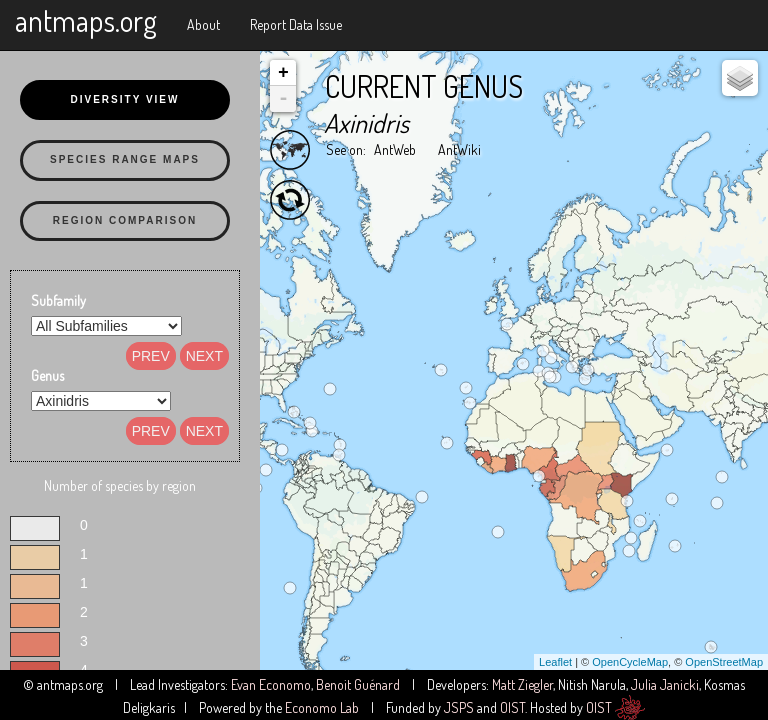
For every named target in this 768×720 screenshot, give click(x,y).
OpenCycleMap (630, 662)
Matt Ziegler (522, 684)
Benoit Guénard (358, 684)
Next (204, 356)
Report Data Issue (296, 24)
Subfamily (58, 300)
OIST (512, 707)
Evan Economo (271, 684)
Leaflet (555, 662)
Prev (151, 356)
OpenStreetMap (724, 662)
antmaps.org (86, 20)
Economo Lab (322, 707)
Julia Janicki (665, 684)
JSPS (459, 707)
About (203, 24)
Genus (47, 375)
